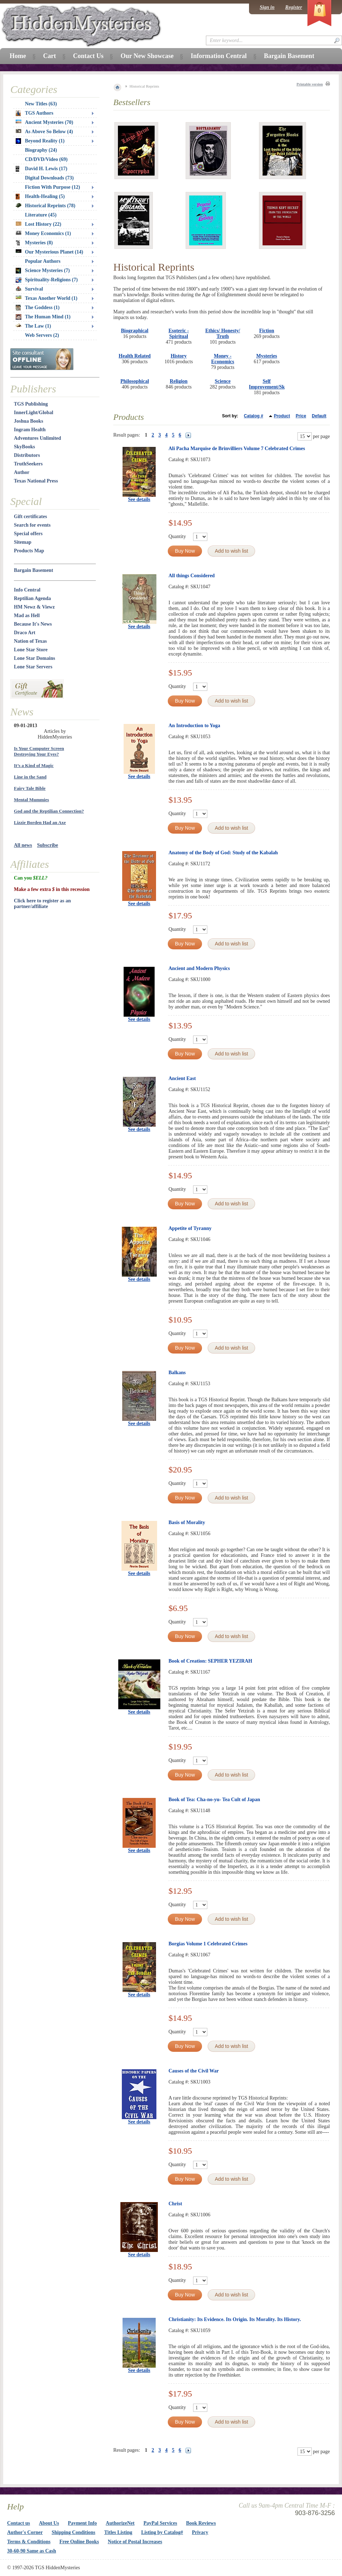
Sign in (267, 7)
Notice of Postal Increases (135, 2541)
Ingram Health (30, 429)
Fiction (266, 330)
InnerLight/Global (33, 412)
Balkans (177, 1372)
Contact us (18, 2523)
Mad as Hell (27, 615)
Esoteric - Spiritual (179, 333)
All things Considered (192, 575)
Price (301, 415)
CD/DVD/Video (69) (46, 159)
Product (282, 415)
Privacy (200, 2532)
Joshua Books (28, 421)
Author (22, 472)
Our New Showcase (146, 55)
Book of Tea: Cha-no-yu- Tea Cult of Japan (214, 1799)
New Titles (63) (41, 103)
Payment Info (82, 2523)
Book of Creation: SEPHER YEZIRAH (210, 1661)
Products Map (29, 550)
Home (18, 55)
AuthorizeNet (120, 2523)
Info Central (27, 590)
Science (222, 381)
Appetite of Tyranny (190, 1228)
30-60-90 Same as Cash (31, 2551)
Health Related (135, 356)
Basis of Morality (187, 1522)
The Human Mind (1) (43, 317)
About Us (49, 2523)
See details (139, 499)
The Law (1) (33, 326)
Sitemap (22, 542)
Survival (29, 289)
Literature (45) (41, 215)
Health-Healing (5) (40, 196)
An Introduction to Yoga (194, 725)
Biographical (134, 330)
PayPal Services (160, 2523)
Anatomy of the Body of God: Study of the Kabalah (223, 852)
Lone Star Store (30, 649)
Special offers (28, 533)
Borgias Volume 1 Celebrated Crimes (208, 1943)
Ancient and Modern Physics (199, 968)
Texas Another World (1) (46, 298)
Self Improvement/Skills (270, 384)
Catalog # (253, 415)
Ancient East (182, 1078)
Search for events (32, 525)
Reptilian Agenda (32, 598)
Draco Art (24, 632)
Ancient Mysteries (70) (44, 122)
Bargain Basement (33, 570)
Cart (49, 55)
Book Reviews (201, 2523)
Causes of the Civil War (194, 2071)
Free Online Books (79, 2541)
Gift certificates (30, 516)
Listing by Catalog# (162, 2532)
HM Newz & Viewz (34, 607)
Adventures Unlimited (37, 438)
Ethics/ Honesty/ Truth (222, 333)
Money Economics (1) (43, 233)
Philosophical (134, 381)
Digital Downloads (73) (49, 178)
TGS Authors (34, 113)
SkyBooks (24, 446)
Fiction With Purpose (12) (52, 187)
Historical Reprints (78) (46, 205)
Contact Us (88, 55)
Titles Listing (118, 2532)
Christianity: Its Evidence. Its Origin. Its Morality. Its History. (235, 2319)
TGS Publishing (31, 404)
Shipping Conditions (73, 2532)
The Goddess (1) (37, 308)
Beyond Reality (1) (40, 141)
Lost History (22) (38, 224)
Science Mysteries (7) (43, 270)
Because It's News (33, 624)
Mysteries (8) (34, 243)
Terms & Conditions (29, 2541)
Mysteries (266, 356)
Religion (179, 381)
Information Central (219, 55)
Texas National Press (36, 481)
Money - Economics (222, 358)
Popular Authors (43, 261)
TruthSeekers (28, 463)
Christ (175, 2203)
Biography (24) (41, 150)
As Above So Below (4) (44, 131)
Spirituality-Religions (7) (47, 280)
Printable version (309, 84)
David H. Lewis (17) (41, 169)
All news (23, 845)
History (179, 356)
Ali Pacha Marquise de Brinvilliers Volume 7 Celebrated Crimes (237, 448)
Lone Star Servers (33, 666)
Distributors (27, 455)
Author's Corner (25, 2532)
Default (319, 415)
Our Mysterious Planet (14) (49, 252)
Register (293, 7)
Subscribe (47, 845)
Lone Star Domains (34, 658)
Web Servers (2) (42, 335)
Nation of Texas (30, 641)
